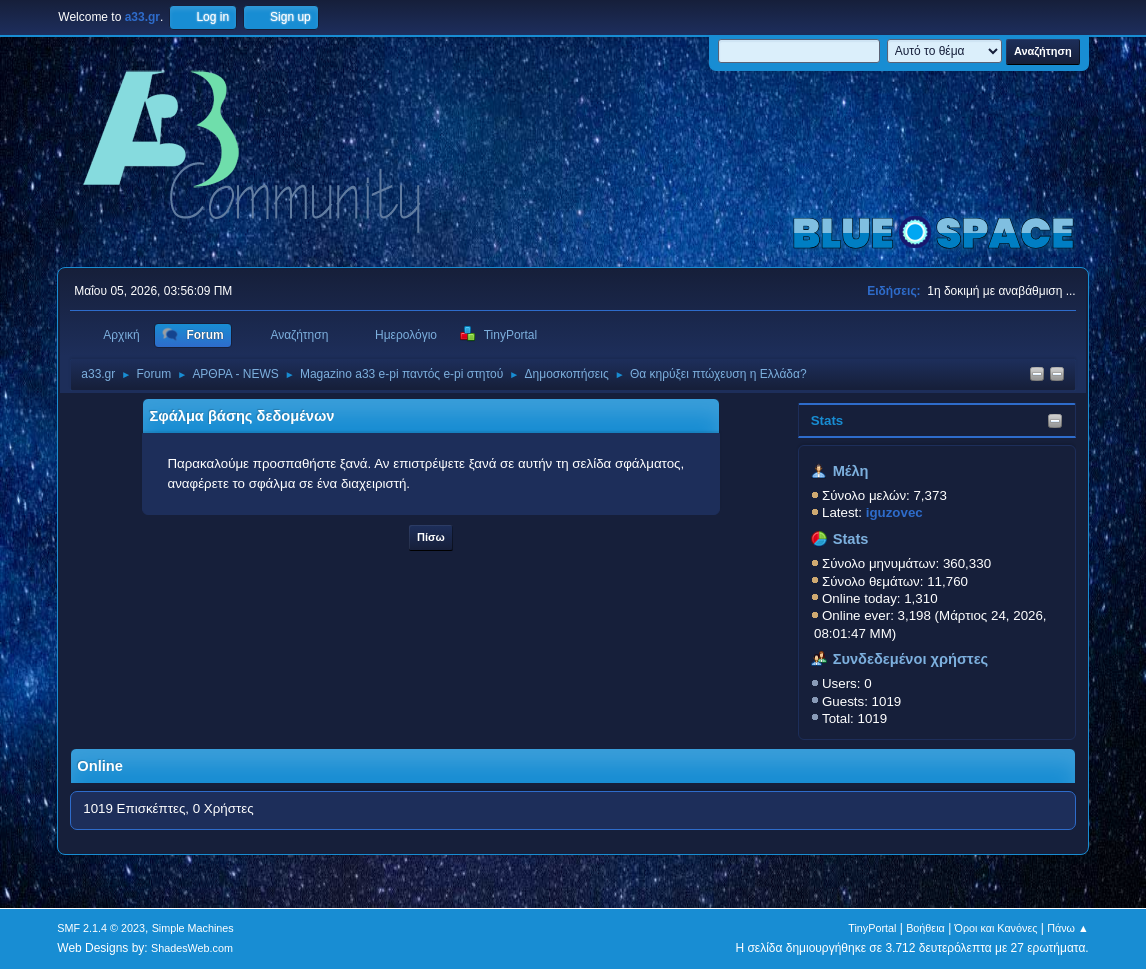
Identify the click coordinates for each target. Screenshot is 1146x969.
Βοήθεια (925, 928)
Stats (827, 420)
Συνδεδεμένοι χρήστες (911, 659)
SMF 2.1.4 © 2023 (101, 928)
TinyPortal (872, 928)
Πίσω (431, 537)
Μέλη (851, 471)
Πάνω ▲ (1068, 928)
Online (100, 766)
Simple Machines (193, 928)
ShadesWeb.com (192, 948)
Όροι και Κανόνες (996, 928)
